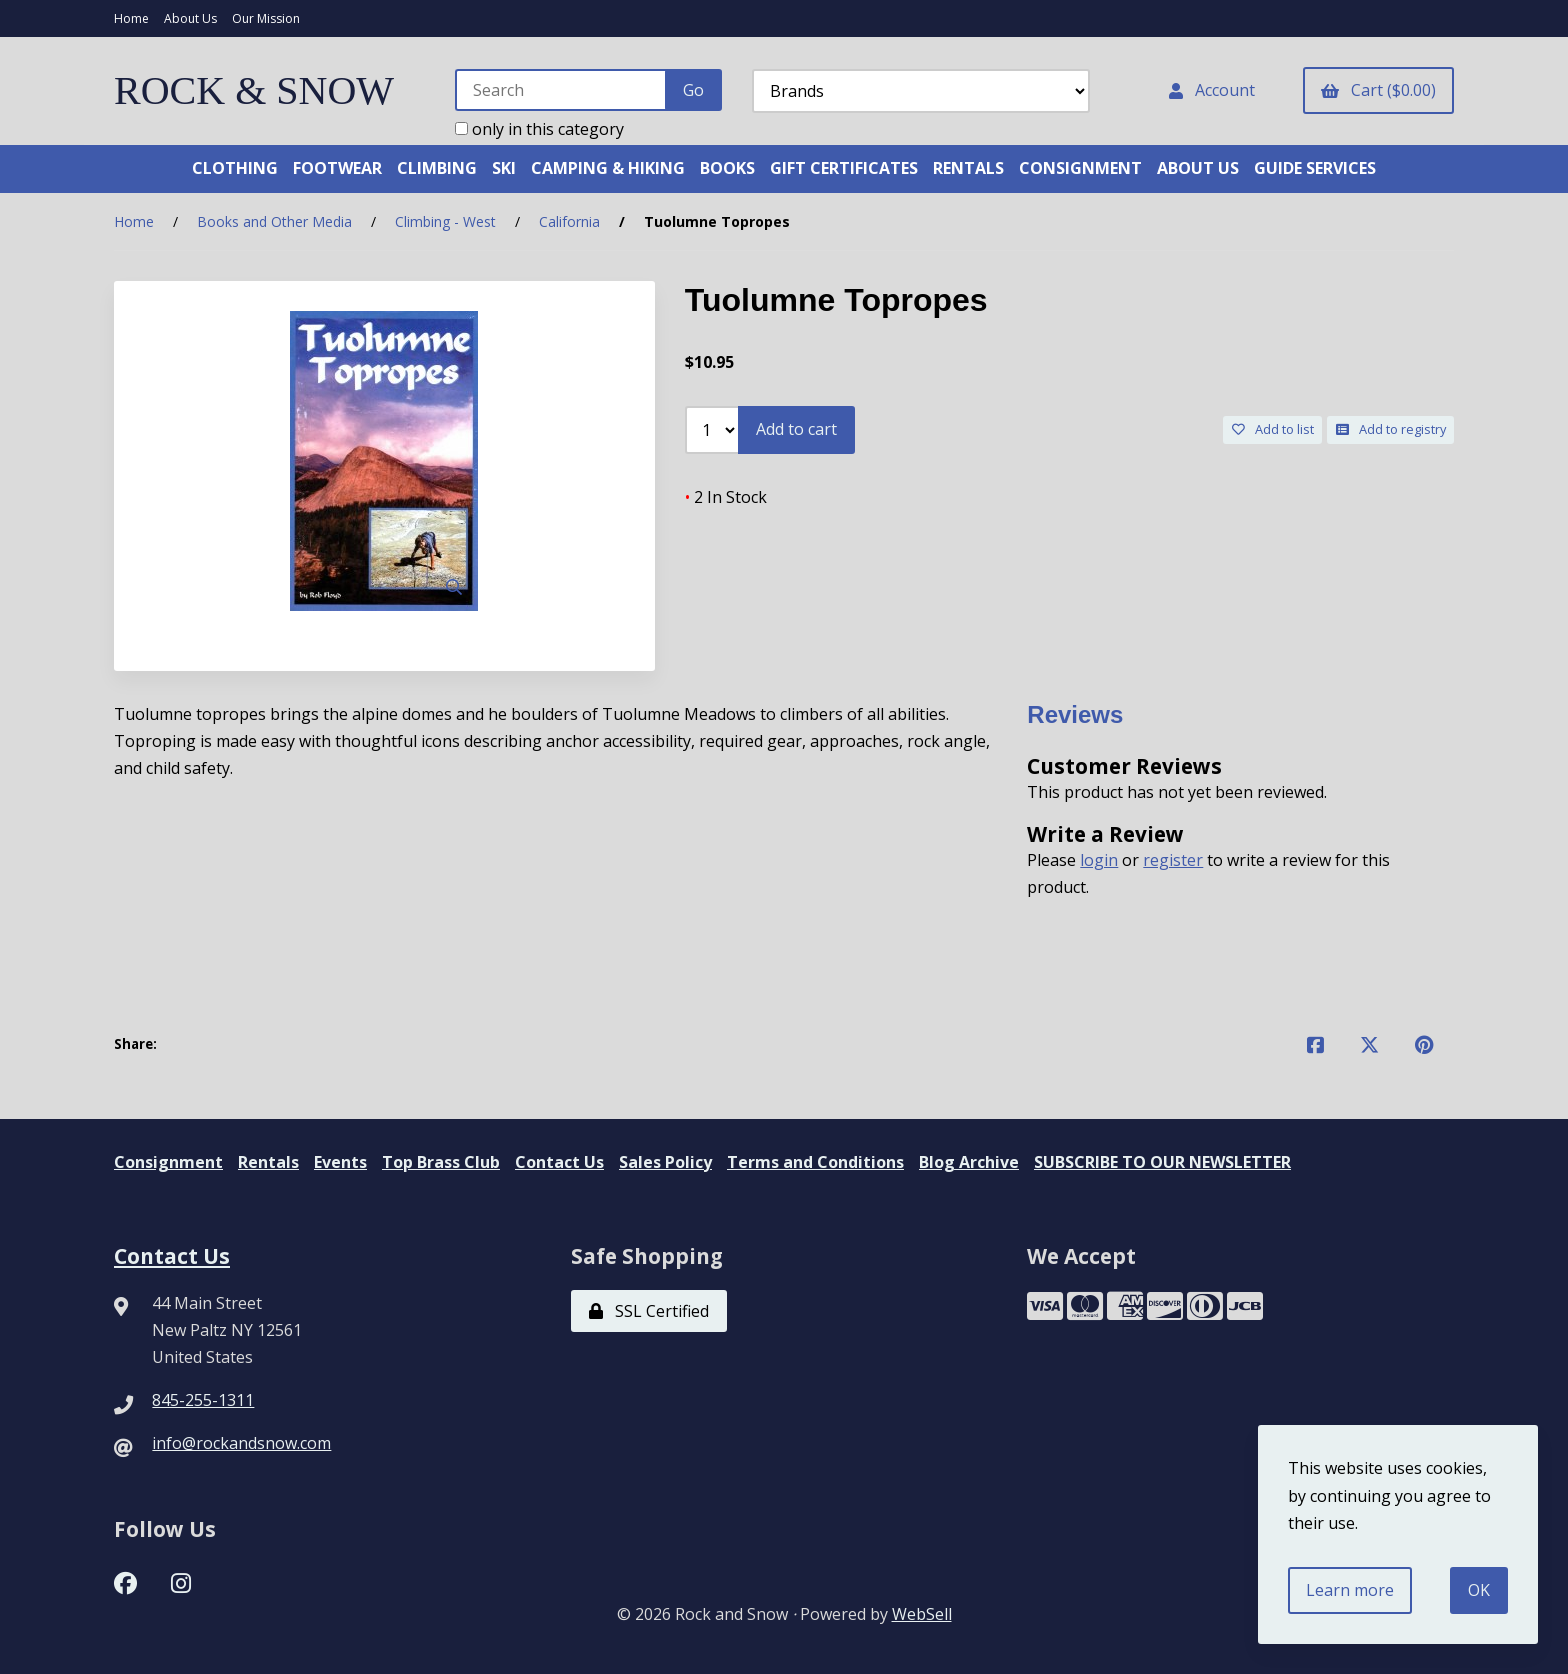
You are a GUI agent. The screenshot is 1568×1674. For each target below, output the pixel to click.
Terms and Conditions (815, 1162)
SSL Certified (649, 1311)
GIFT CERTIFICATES (844, 168)
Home (131, 18)
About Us (190, 18)
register (1173, 860)
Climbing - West (445, 221)
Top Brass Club (441, 1162)
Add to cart (796, 429)
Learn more (1350, 1590)
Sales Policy (665, 1162)
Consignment (168, 1162)
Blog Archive (969, 1162)
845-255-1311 (203, 1400)
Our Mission (266, 18)
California (569, 221)
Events (340, 1162)
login (1099, 860)
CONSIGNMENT (1080, 168)
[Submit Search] (693, 90)
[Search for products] (561, 90)
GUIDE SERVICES (1315, 168)
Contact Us (559, 1162)
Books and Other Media (274, 221)
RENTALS (968, 168)
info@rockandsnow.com (241, 1443)
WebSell (922, 1614)
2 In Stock (726, 497)
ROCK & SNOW (254, 90)
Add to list (1273, 429)
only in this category (539, 129)
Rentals (268, 1162)
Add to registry (1391, 429)
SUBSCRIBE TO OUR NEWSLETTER (1162, 1162)
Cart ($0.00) (1378, 90)
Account (1212, 90)
